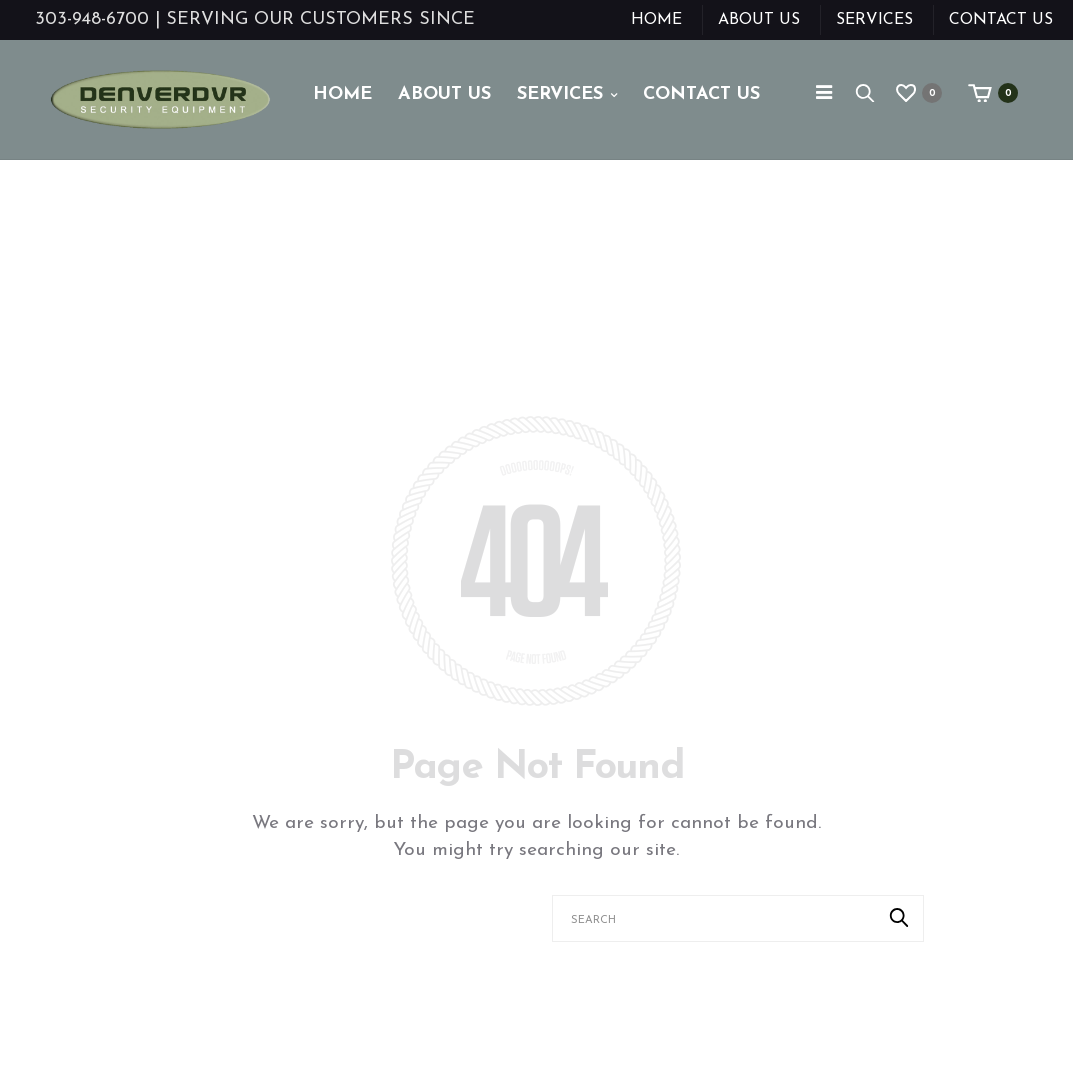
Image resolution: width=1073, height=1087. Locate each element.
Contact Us (1001, 20)
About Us (759, 20)
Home (656, 20)
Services (874, 20)
